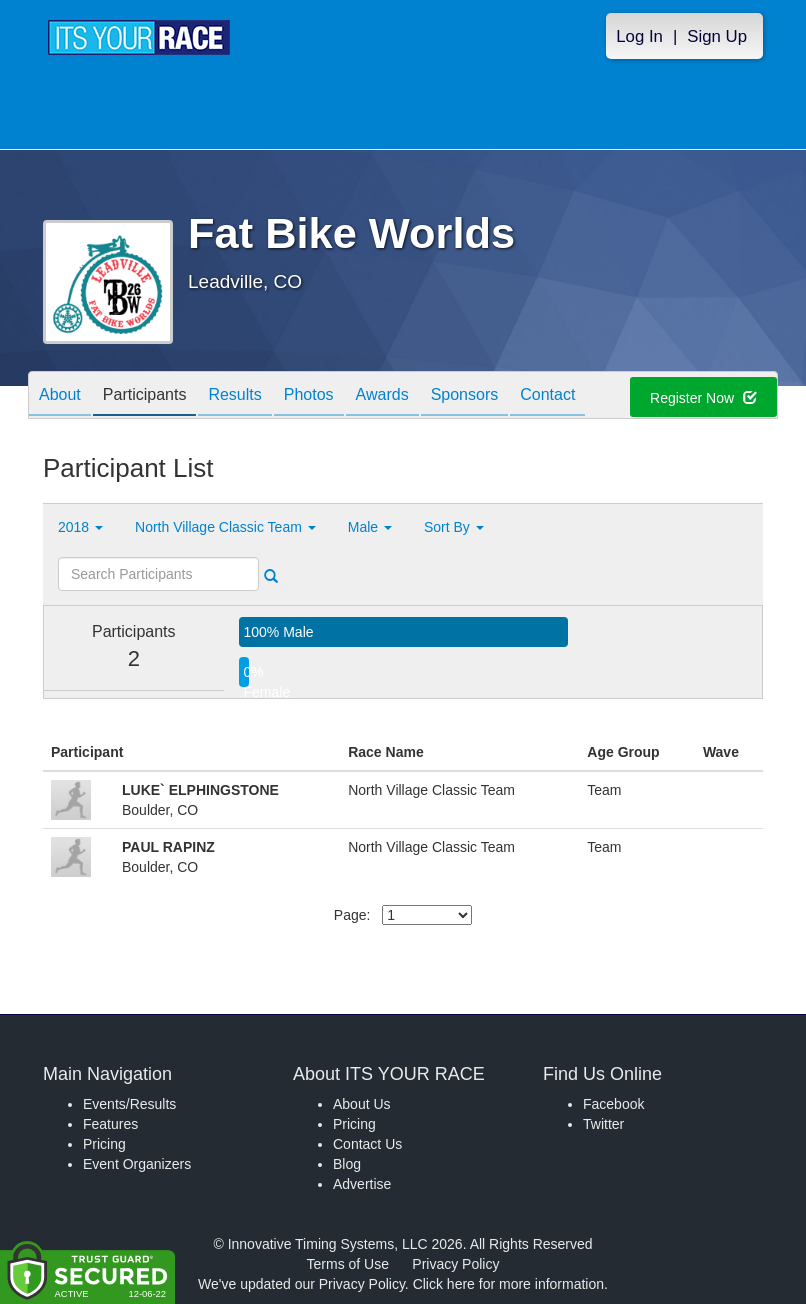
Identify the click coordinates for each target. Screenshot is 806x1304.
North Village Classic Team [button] (225, 527)
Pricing (104, 1144)
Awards (382, 396)
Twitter (603, 1124)
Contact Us (367, 1144)
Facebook (613, 1104)
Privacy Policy (455, 1264)
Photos (309, 396)
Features (110, 1124)
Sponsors (465, 396)
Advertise (362, 1184)
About (60, 396)
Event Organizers (137, 1164)
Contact (547, 396)
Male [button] (370, 527)
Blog (347, 1164)
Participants (145, 396)
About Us (362, 1104)
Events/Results (129, 1104)
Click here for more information (508, 1284)
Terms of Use (348, 1264)
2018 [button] (80, 527)
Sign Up (717, 36)
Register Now (703, 398)
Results (234, 396)
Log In (639, 36)
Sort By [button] (454, 527)
